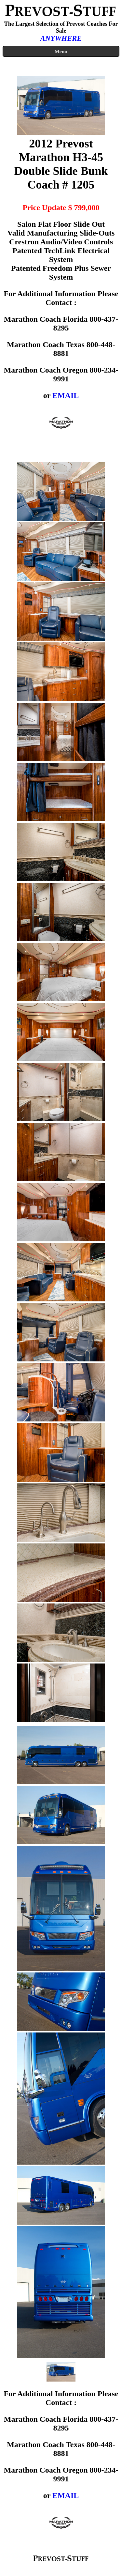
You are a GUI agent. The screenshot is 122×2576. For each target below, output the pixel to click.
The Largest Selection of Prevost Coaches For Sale (61, 27)
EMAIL (65, 395)
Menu (61, 51)
